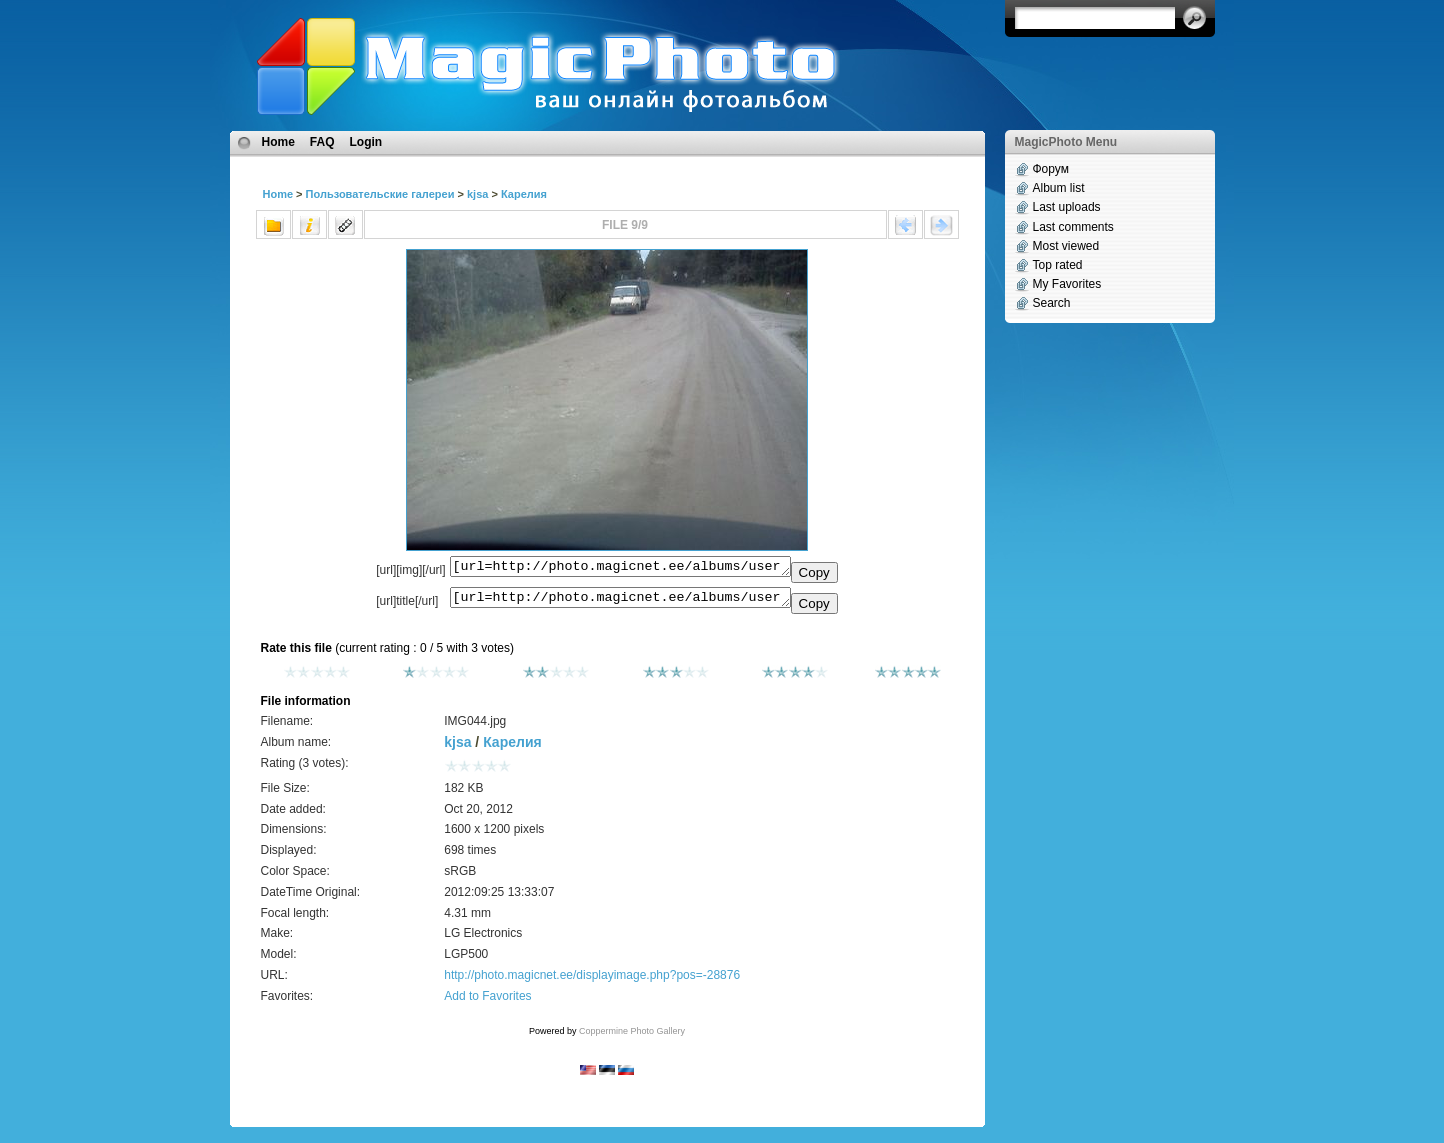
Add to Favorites (487, 1002)
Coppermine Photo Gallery (632, 1037)
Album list (1059, 188)
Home (278, 142)
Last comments (1073, 227)
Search (1052, 303)
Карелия (524, 194)
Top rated (1058, 265)
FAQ (322, 142)
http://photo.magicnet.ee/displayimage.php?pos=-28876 (592, 981)
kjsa (477, 194)
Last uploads (1067, 207)
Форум (1051, 169)
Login (366, 142)
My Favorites (1067, 284)
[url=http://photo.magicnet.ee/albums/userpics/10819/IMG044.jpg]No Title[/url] (620, 602)
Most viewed (1066, 246)
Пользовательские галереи (380, 194)
